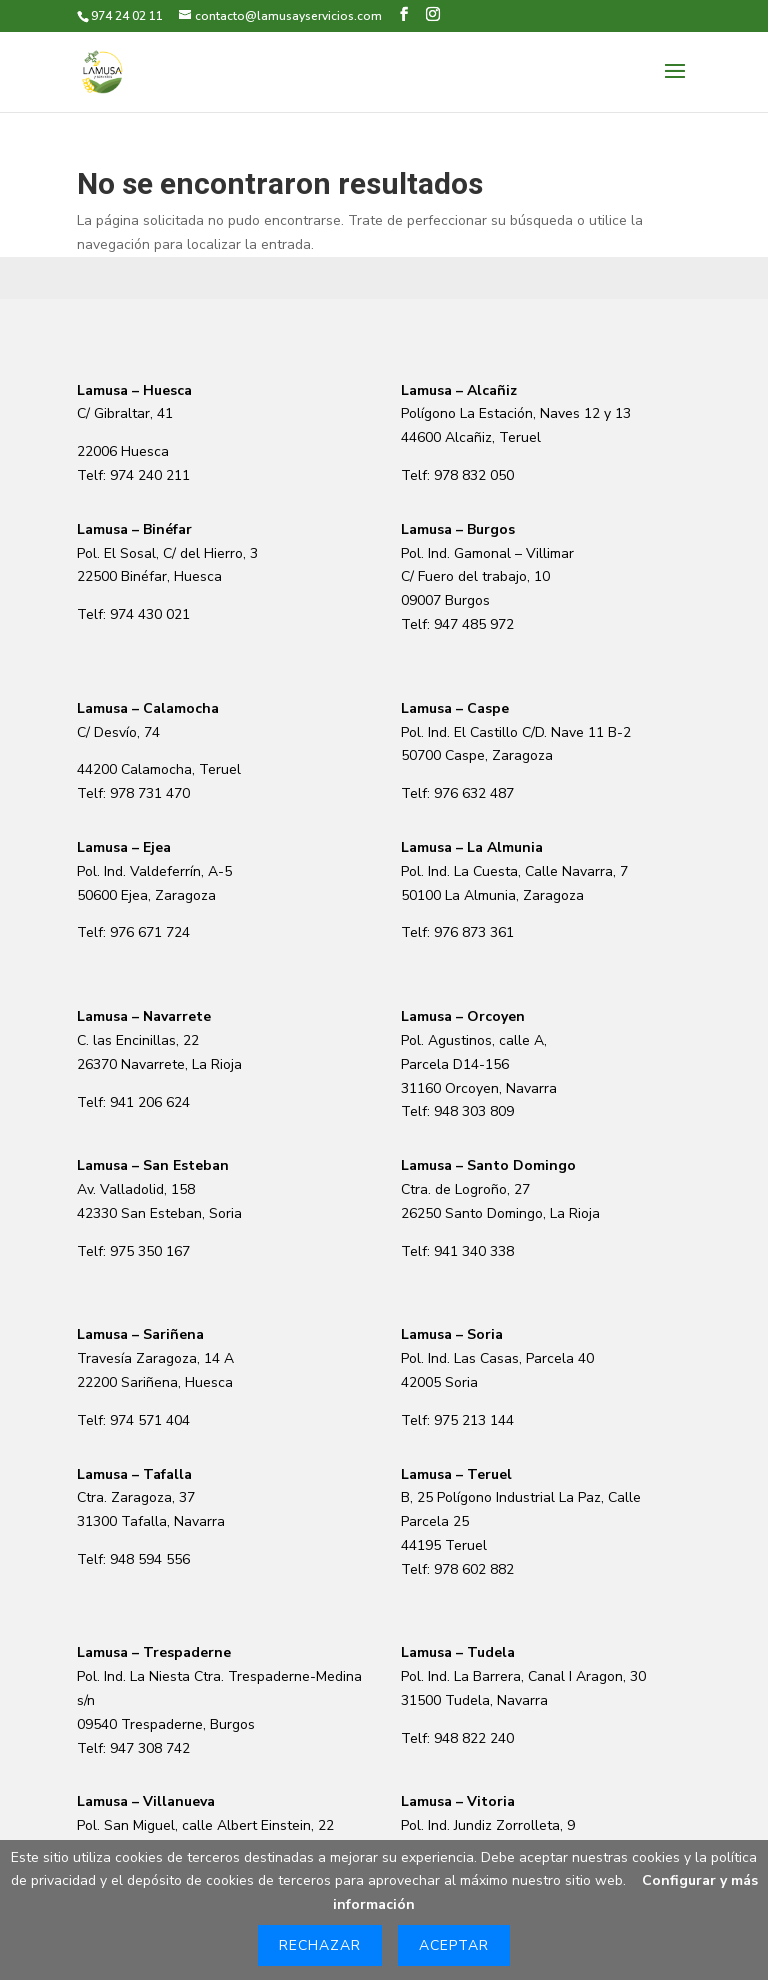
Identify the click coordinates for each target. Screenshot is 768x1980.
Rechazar (320, 1945)
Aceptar (454, 1945)
